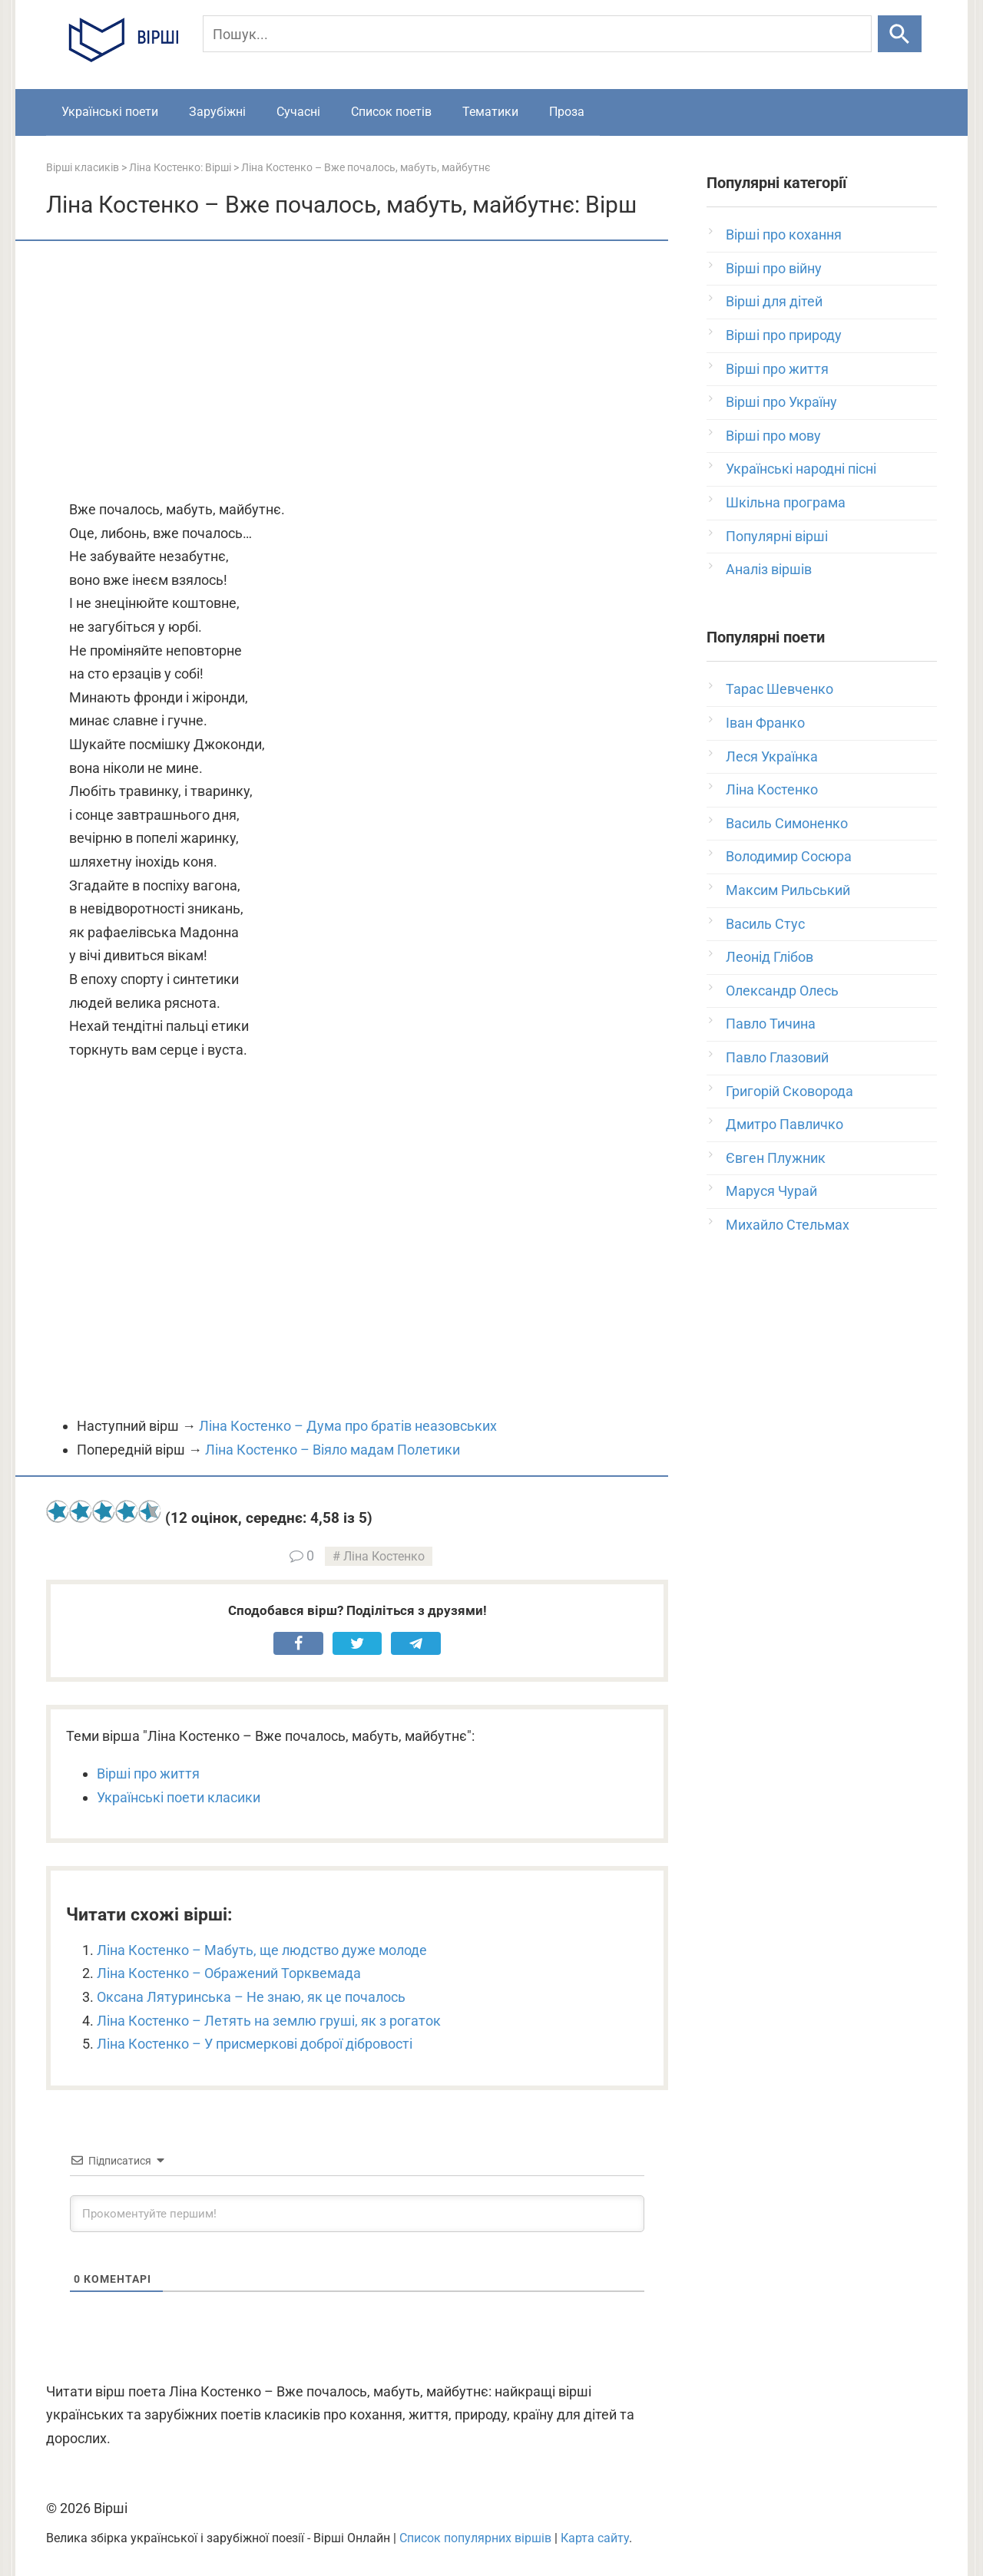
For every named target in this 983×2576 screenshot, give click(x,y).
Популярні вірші (777, 536)
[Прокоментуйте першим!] (357, 2213)
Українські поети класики (178, 1797)
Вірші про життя (148, 1773)
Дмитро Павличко (784, 1124)
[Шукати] (900, 33)
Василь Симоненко (787, 823)
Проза (566, 111)
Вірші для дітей (774, 301)
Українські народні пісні (801, 469)
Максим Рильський (788, 890)
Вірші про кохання (784, 234)
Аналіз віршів (769, 569)
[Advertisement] (357, 371)
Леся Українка (772, 756)
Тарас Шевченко (779, 689)
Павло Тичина (771, 1024)
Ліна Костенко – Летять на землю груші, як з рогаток (269, 2021)
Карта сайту (595, 2538)
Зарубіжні (217, 111)
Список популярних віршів (475, 2538)
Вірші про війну (774, 268)
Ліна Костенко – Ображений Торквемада (229, 1973)
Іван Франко (765, 723)
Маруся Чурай (771, 1191)
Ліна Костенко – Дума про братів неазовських (348, 1426)
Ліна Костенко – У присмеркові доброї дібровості (254, 2044)
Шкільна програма (786, 502)
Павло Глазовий (777, 1057)
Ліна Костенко (384, 1556)
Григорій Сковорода (789, 1091)
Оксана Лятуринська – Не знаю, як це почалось (251, 1997)
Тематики (490, 111)
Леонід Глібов (769, 957)
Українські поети (109, 111)
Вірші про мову (773, 436)
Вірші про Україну (781, 402)
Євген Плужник (776, 1158)
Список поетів (391, 111)
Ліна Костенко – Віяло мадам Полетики (332, 1450)
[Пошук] (537, 33)
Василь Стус (765, 924)
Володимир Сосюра (789, 856)
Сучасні (298, 111)
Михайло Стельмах (787, 1225)
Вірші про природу (784, 335)
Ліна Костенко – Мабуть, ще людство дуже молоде (262, 1950)
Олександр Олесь (782, 991)
